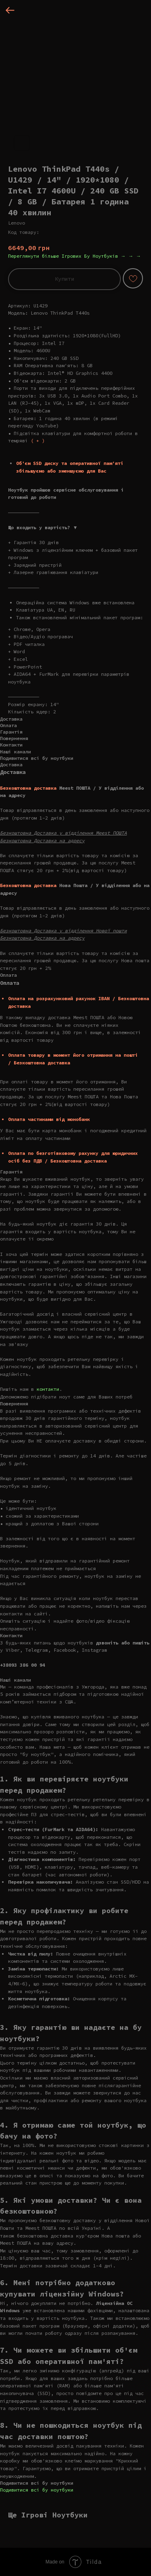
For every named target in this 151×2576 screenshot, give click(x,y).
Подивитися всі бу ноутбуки (36, 2490)
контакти (48, 1389)
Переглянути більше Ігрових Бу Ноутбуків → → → (74, 256)
